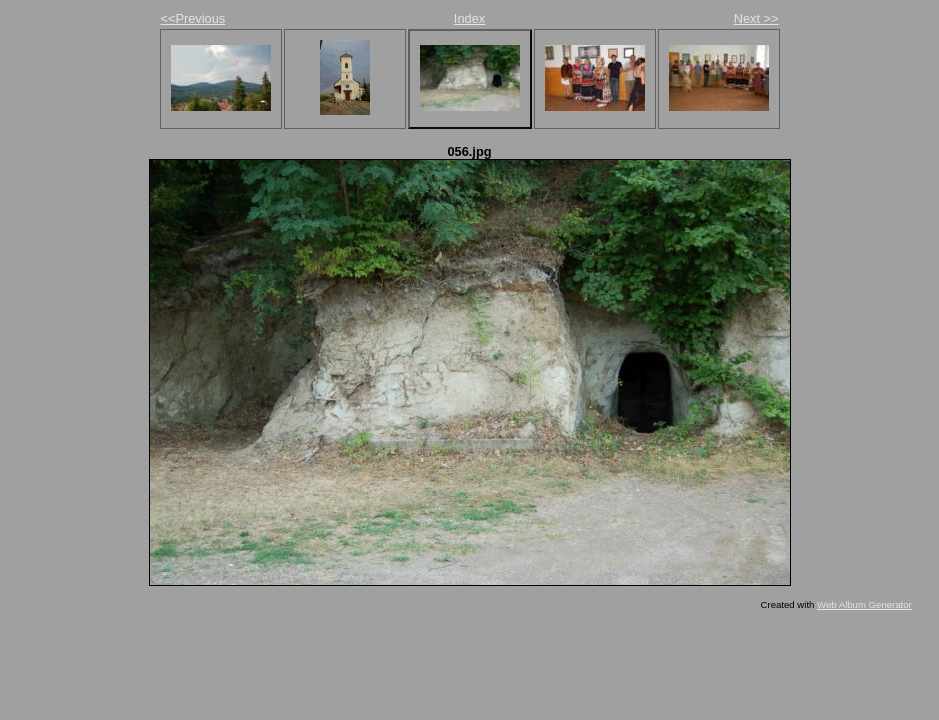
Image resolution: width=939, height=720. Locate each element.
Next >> (756, 18)
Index (469, 18)
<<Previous (193, 18)
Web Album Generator (864, 604)
